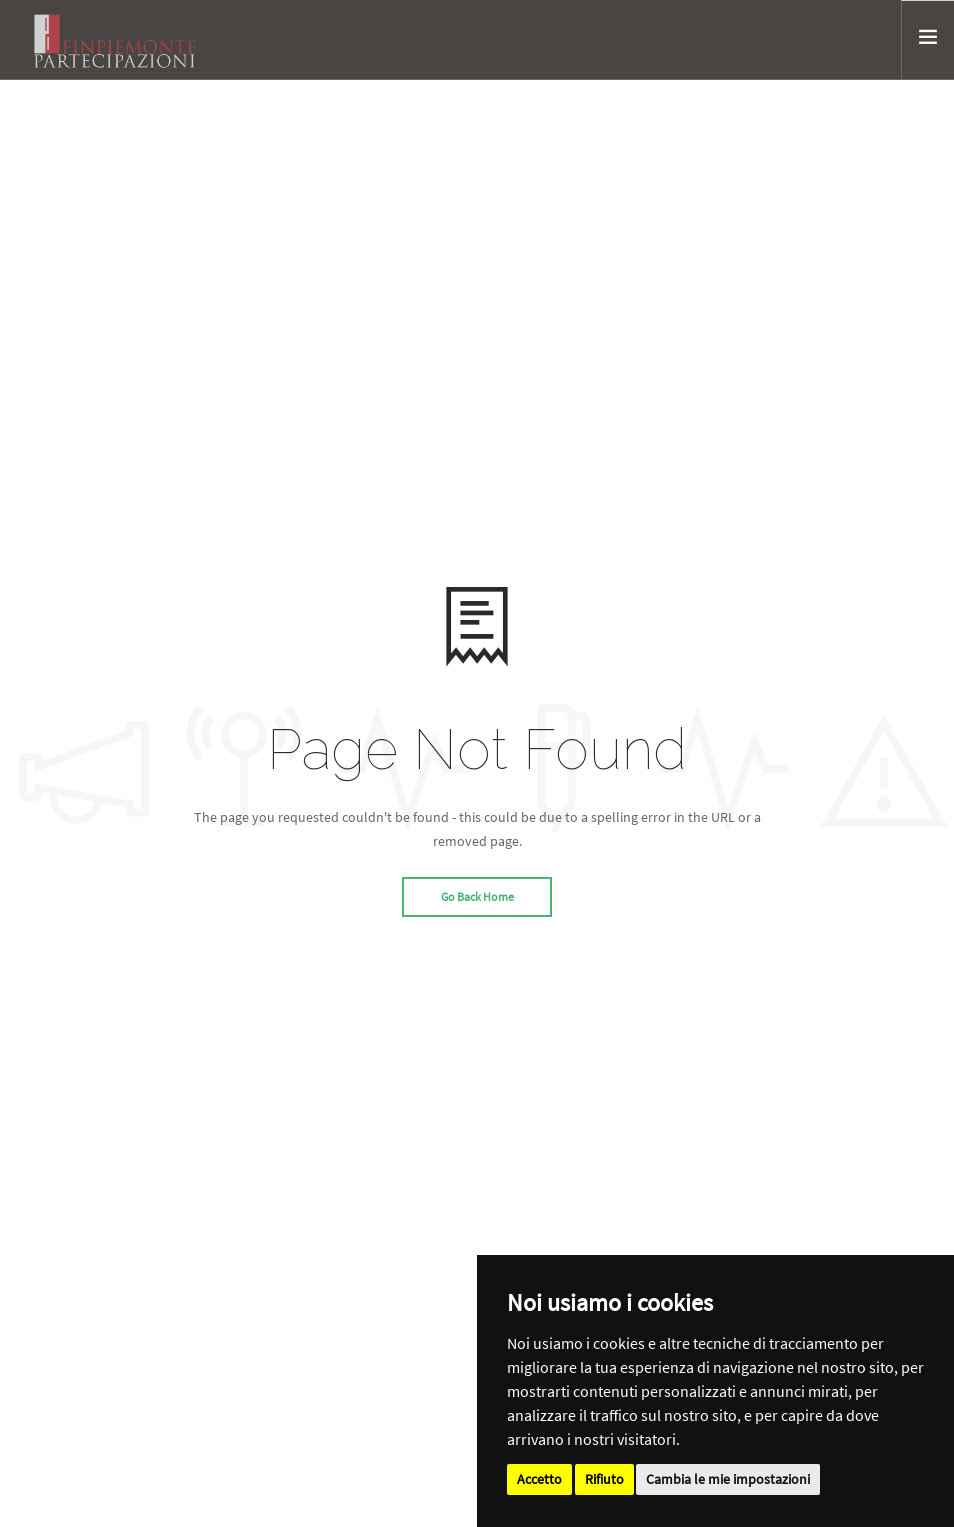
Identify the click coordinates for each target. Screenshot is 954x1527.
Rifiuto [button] (604, 1479)
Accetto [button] (539, 1479)
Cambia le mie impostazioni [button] (728, 1479)
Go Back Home (477, 896)
